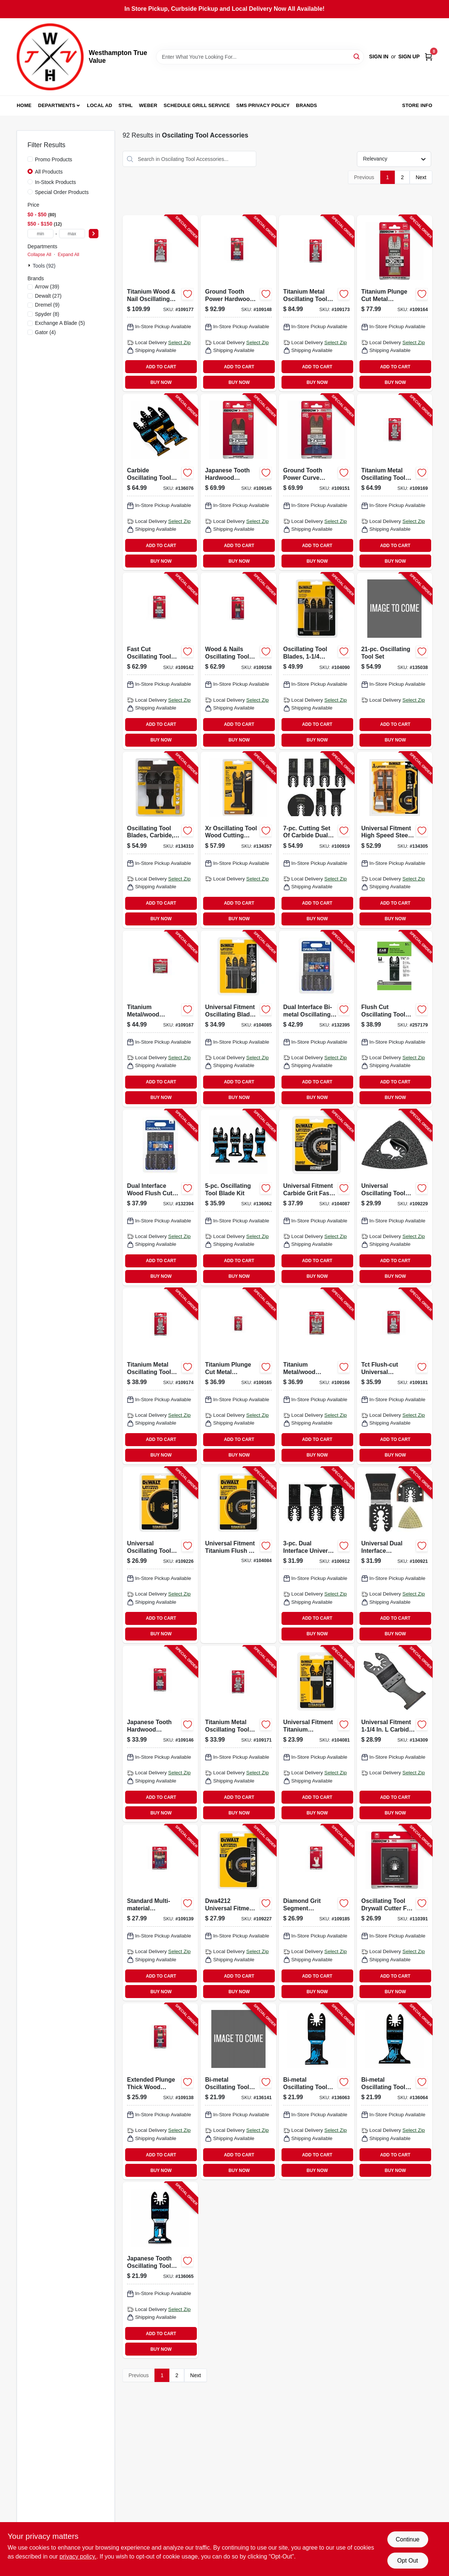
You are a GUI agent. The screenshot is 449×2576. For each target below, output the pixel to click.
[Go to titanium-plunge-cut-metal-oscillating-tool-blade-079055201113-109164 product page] (394, 303)
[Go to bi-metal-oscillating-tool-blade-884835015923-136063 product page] (316, 2091)
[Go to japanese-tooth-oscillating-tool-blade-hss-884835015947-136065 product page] (160, 2270)
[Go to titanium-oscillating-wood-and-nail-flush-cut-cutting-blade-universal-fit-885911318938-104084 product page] (238, 1555)
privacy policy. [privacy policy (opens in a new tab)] (77, 2556)
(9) (47, 305)
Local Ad (99, 105)
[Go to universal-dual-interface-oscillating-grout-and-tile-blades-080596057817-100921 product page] (394, 1555)
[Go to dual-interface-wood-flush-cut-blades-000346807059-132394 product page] (160, 1197)
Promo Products (53, 159)
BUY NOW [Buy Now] (161, 382)
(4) (45, 332)
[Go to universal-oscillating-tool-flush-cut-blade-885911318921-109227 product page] (238, 1912)
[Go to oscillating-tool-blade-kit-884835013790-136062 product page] (238, 1197)
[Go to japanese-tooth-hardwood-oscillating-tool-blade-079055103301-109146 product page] (160, 1734)
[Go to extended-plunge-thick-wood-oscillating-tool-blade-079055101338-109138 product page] (160, 2091)
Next (421, 177)
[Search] (357, 56)
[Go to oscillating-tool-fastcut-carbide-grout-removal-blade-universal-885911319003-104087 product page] (316, 1197)
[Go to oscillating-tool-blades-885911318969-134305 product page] (394, 840)
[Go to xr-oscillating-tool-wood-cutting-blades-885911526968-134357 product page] (238, 840)
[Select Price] (93, 233)
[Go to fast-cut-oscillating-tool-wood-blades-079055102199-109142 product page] (160, 661)
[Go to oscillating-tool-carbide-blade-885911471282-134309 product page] (394, 1734)
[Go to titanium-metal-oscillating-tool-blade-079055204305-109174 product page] (160, 1376)
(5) (60, 323)
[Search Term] (260, 56)
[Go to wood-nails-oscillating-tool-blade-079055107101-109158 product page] (238, 661)
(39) (47, 287)
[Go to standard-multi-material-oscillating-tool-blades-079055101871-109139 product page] (160, 1912)
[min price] (40, 233)
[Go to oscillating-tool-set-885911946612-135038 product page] (394, 661)
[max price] (72, 233)
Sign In (378, 56)
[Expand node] (30, 265)
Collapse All (39, 254)
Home (24, 105)
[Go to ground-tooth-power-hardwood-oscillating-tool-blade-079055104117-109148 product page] (238, 303)
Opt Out (407, 2560)
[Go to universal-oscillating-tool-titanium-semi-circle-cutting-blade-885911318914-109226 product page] (160, 1555)
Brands (306, 105)
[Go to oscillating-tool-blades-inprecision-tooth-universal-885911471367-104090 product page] (316, 661)
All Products (49, 172)
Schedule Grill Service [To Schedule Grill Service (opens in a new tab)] (196, 105)
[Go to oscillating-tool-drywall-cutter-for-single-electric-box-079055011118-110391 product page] (394, 1912)
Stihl (125, 105)
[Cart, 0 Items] (428, 57)
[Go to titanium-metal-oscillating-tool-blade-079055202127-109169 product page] (394, 482)
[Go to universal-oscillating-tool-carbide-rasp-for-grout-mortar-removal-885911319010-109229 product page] (394, 1197)
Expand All (68, 254)
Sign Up (409, 56)
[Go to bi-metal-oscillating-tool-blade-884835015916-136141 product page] (238, 2091)
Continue (407, 2539)
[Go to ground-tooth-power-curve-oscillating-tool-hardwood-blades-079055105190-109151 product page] (316, 482)
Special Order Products (62, 192)
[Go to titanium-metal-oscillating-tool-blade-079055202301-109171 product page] (238, 1734)
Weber (148, 105)
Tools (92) (44, 266)
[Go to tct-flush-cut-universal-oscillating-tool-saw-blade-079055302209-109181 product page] (394, 1376)
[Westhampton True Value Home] (50, 56)
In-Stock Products (55, 182)
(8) (47, 314)
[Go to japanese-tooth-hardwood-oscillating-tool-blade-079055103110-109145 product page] (238, 482)
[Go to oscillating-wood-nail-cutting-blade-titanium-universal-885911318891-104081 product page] (316, 1734)
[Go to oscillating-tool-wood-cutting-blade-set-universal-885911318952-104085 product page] (238, 1019)
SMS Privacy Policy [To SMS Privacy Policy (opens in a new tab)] (263, 105)
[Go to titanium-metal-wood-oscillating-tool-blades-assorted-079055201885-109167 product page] (160, 1019)
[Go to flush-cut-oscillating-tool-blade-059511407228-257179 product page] (394, 1019)
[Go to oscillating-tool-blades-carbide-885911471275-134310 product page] (160, 840)
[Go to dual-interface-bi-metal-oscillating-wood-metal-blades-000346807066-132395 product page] (316, 1019)
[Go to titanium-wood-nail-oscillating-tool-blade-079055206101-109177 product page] (160, 303)
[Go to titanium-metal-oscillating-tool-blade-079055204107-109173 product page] (316, 303)
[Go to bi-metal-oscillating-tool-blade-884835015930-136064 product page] (394, 2091)
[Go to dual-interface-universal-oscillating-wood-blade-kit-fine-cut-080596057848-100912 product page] (316, 1555)
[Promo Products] (30, 159)
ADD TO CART (161, 366)
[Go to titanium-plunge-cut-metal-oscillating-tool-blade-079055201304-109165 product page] (238, 1376)
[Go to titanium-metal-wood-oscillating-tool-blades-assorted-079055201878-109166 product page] (316, 1376)
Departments (56, 105)
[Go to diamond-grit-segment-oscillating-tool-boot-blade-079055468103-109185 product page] (316, 1912)
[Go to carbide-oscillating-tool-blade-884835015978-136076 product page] (160, 482)
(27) (48, 296)
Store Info (417, 105)
